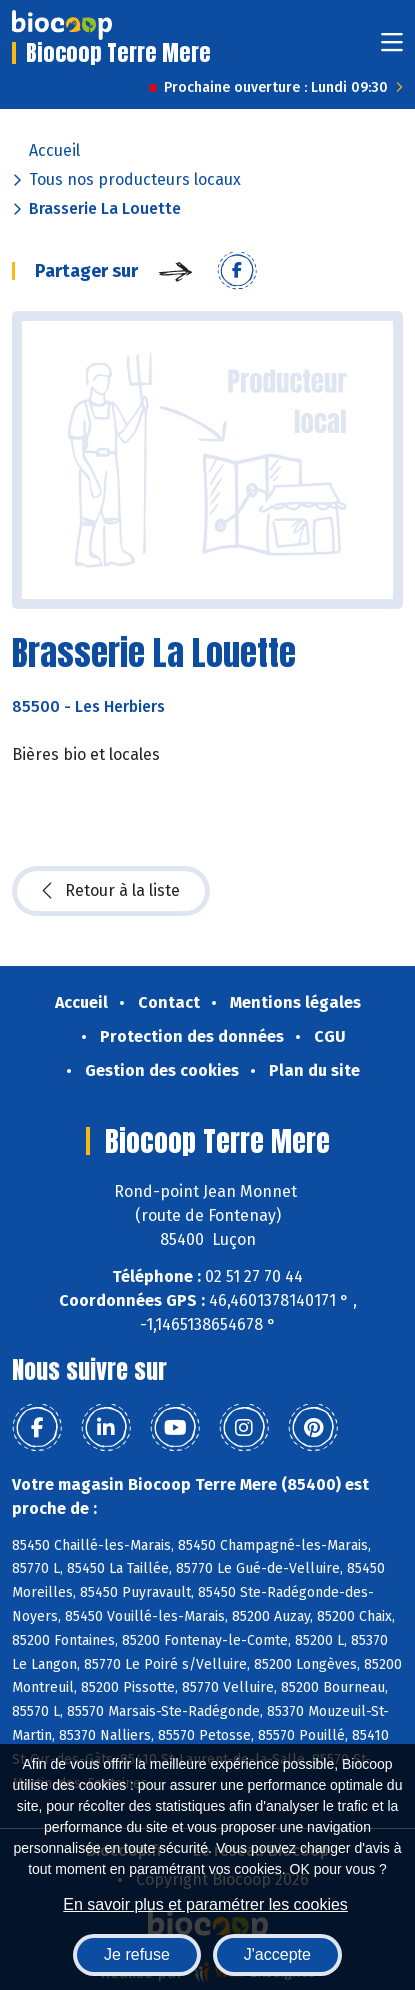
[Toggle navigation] (392, 48)
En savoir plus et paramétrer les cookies (205, 1904)
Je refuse (137, 1954)
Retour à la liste (111, 891)
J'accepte (277, 1954)
